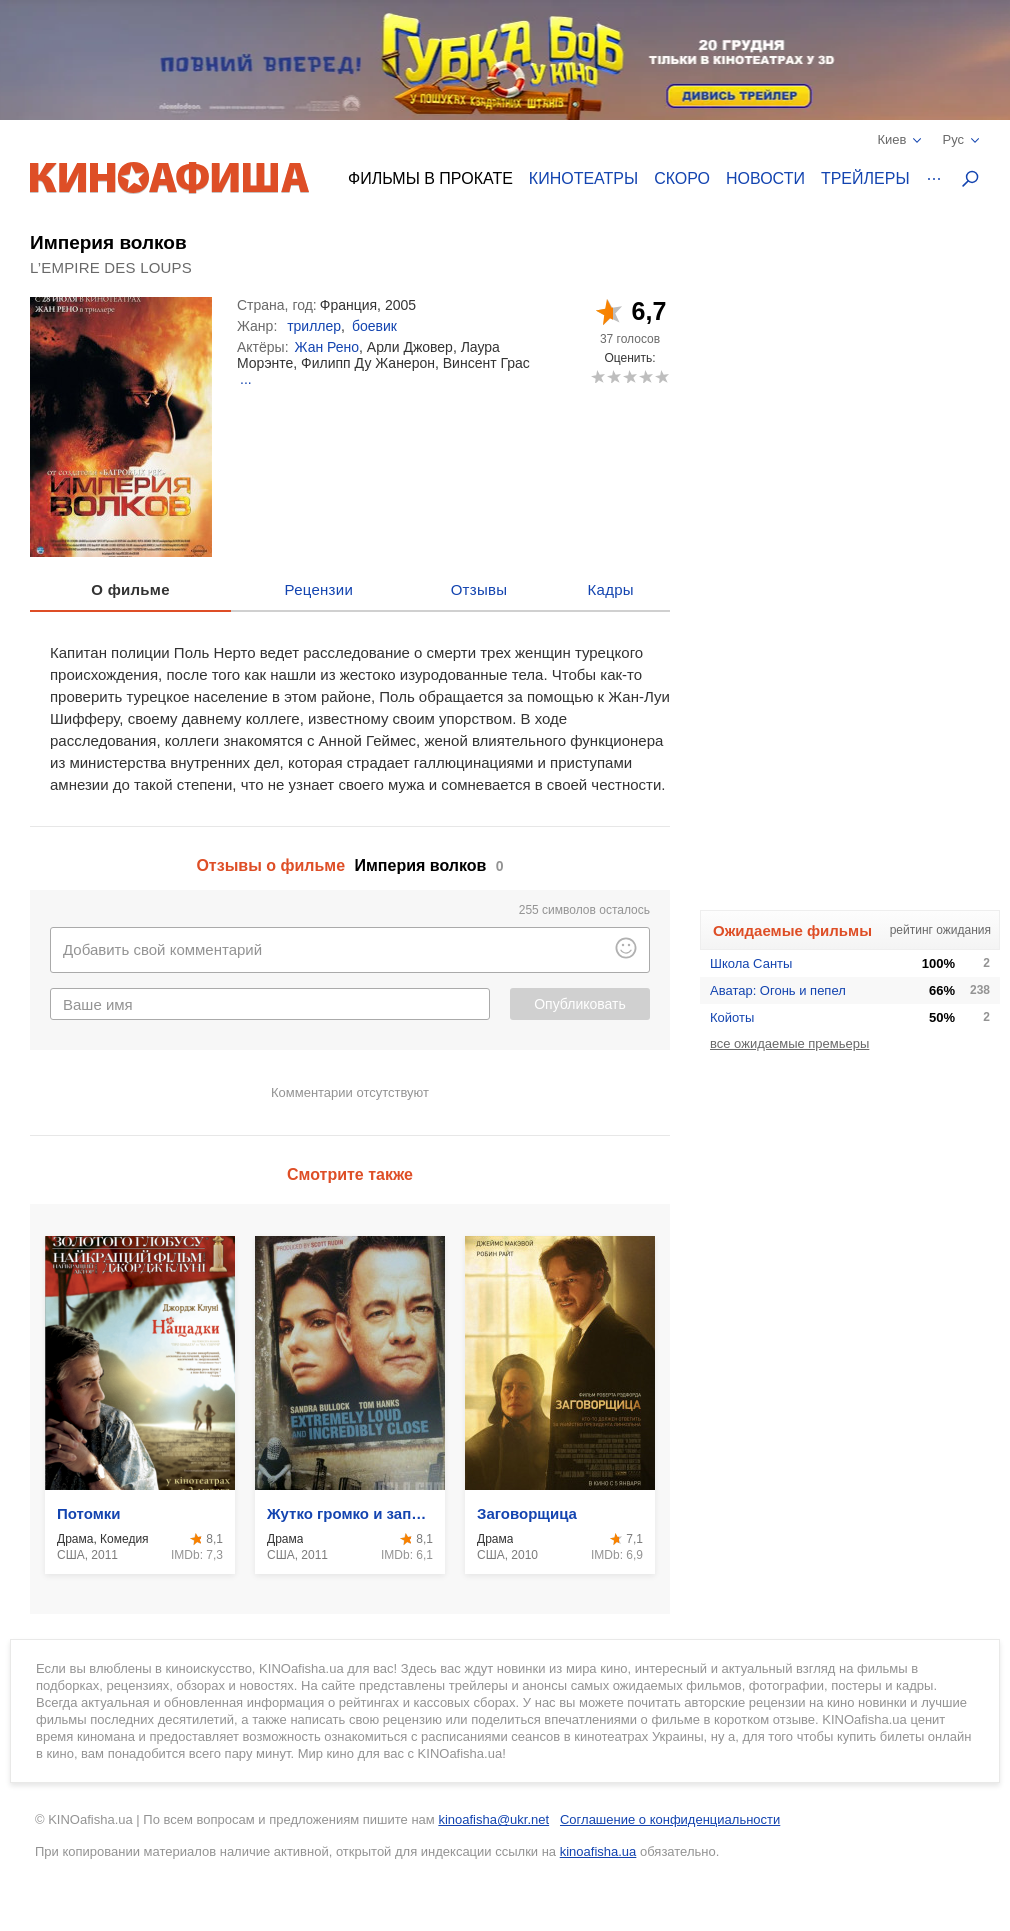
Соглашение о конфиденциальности (670, 1819)
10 (661, 376)
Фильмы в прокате (430, 178)
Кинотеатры (583, 178)
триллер (314, 326)
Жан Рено (327, 347)
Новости (765, 178)
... (246, 379)
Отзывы (479, 589)
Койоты (732, 1017)
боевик (374, 326)
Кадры (611, 589)
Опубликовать (580, 1004)
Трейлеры (865, 178)
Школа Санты (751, 963)
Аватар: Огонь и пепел (778, 990)
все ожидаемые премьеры (789, 1043)
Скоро (682, 178)
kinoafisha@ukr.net (493, 1819)
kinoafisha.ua (598, 1851)
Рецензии (319, 589)
